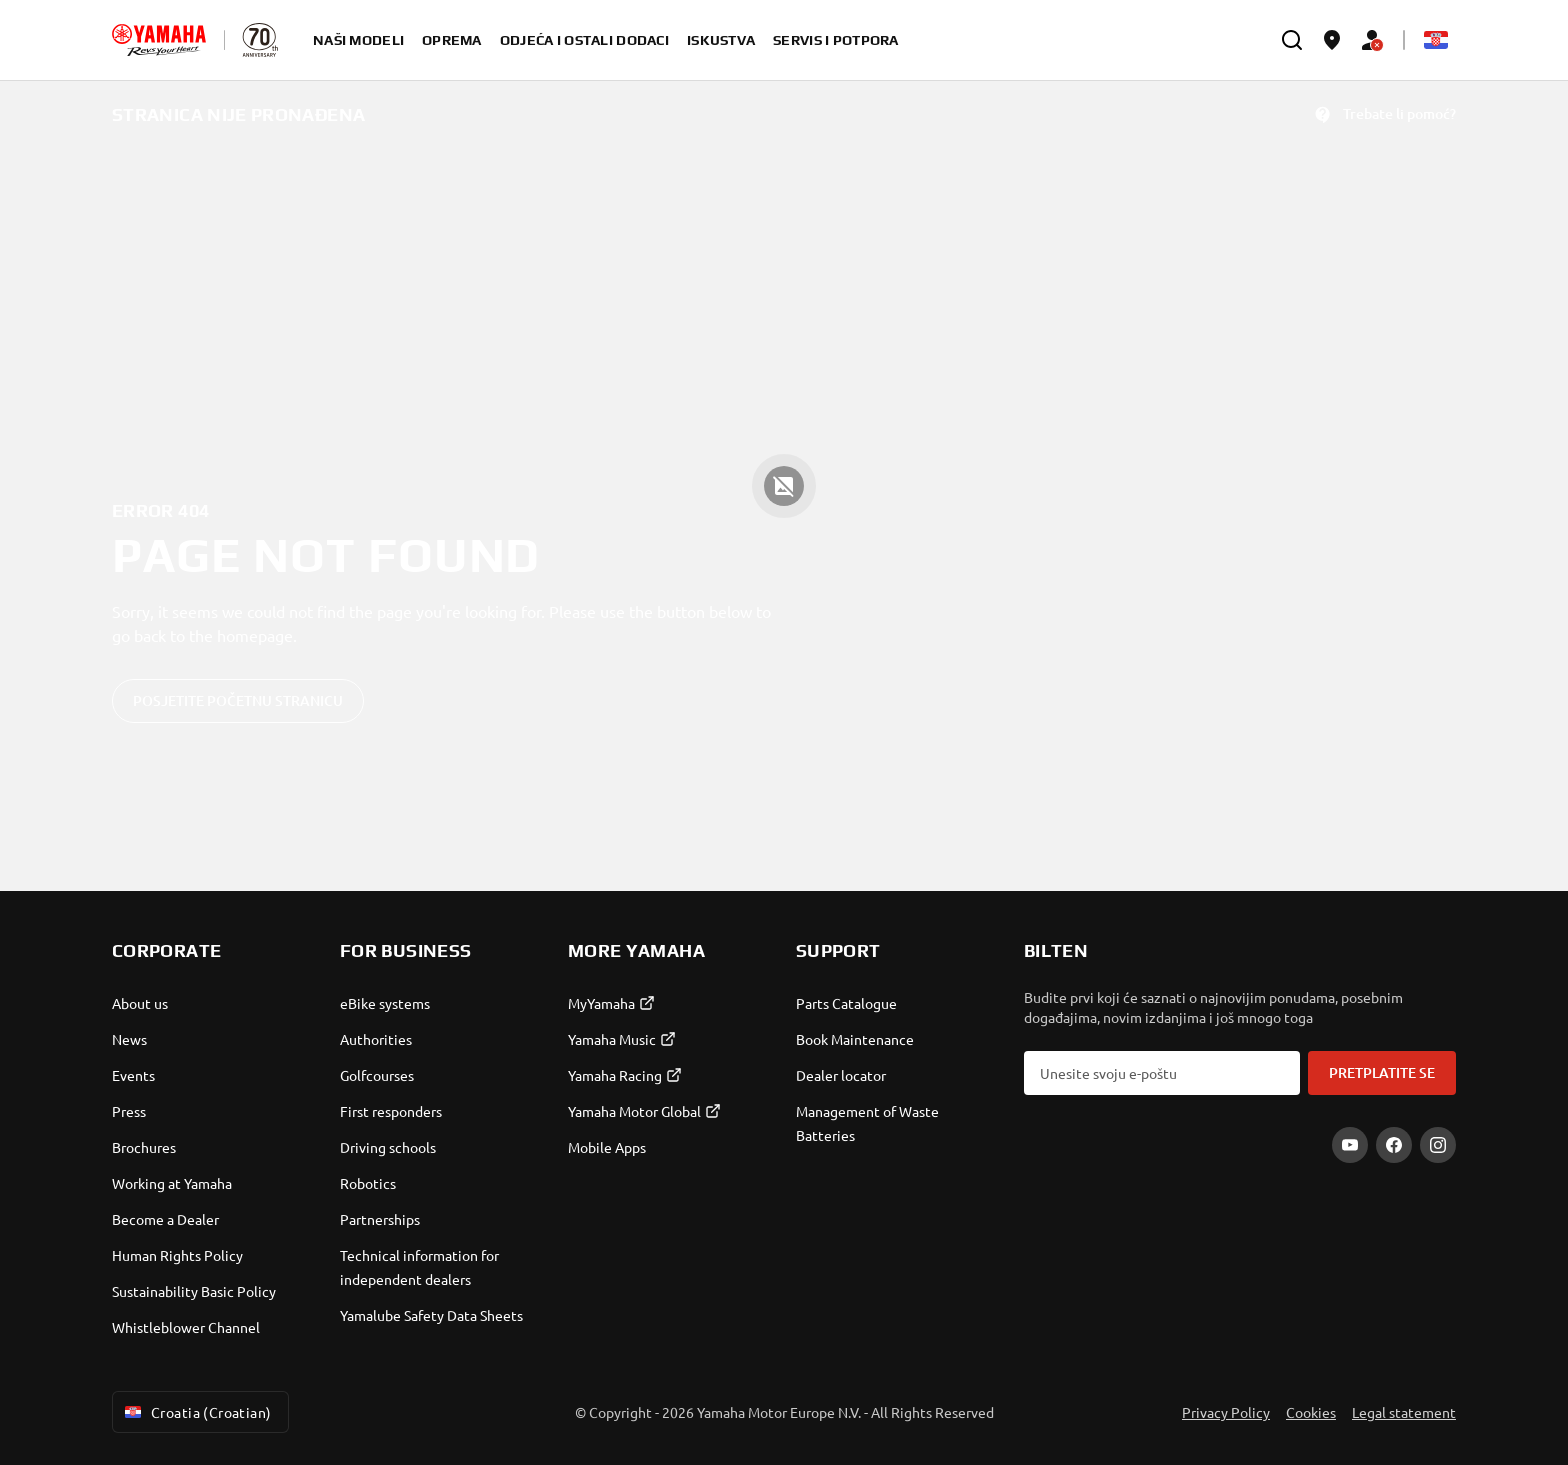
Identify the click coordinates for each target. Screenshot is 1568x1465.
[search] (1292, 40)
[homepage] (159, 40)
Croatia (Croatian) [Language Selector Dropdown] (196, 1412)
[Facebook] (1394, 1145)
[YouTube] (1350, 1145)
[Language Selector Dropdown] (1436, 40)
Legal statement (1404, 1412)
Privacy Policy (1226, 1412)
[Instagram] (1438, 1145)
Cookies (1311, 1412)
